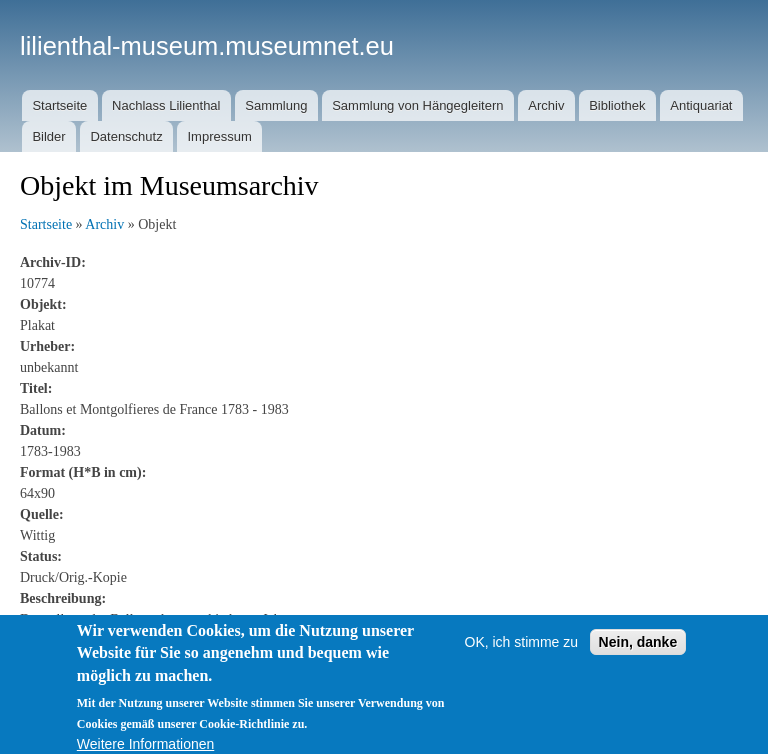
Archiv (546, 105)
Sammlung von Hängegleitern (417, 105)
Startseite (59, 105)
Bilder (48, 136)
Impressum (219, 136)
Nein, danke (638, 650)
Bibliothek (617, 105)
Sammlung (276, 105)
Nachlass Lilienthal (166, 105)
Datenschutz (126, 136)
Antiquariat (701, 105)
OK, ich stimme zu (522, 650)
